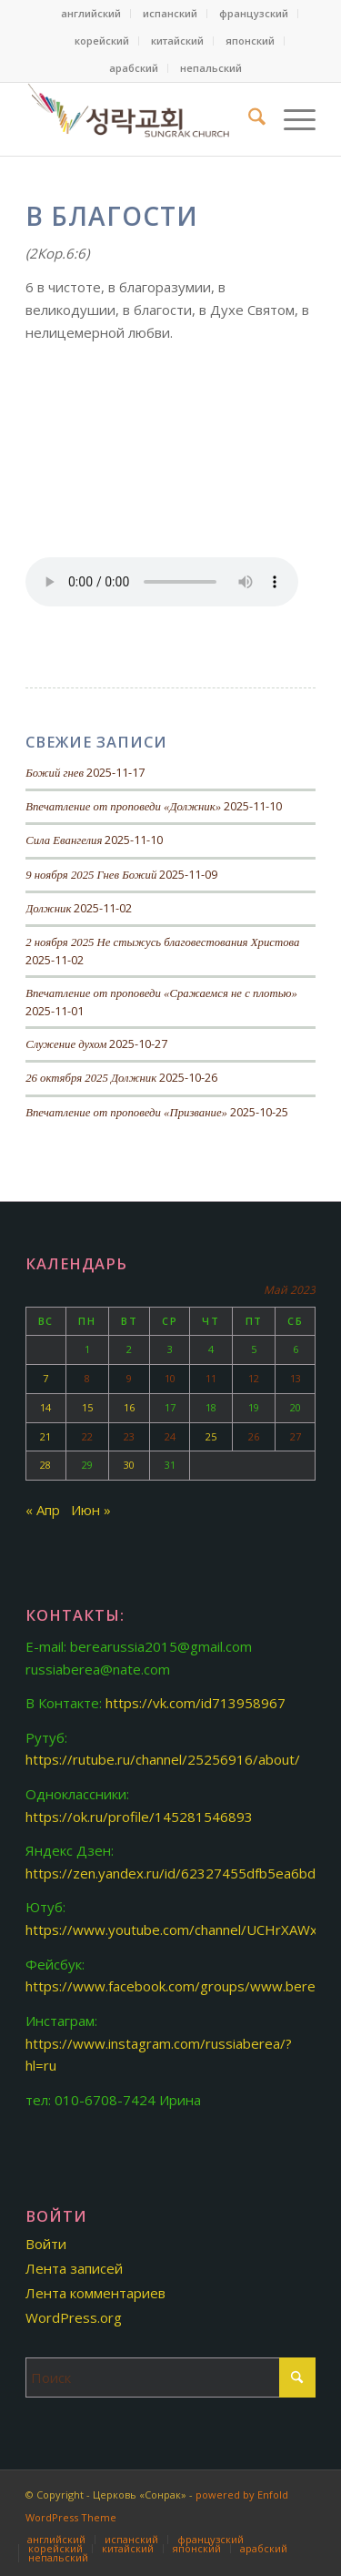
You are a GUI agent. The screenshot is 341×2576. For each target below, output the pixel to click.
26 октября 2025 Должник (90, 1078)
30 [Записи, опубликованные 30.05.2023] (129, 1464)
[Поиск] (248, 119)
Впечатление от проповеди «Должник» (123, 806)
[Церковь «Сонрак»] (141, 119)
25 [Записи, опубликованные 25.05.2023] (211, 1436)
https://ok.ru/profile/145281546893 (139, 1816)
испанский (170, 13)
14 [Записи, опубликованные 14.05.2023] (45, 1407)
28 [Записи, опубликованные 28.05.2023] (45, 1464)
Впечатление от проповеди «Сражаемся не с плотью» (161, 993)
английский (91, 13)
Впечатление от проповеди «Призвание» (126, 1112)
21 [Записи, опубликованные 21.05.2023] (45, 1436)
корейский (102, 40)
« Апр (42, 1510)
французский (253, 13)
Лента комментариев (95, 2293)
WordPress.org (73, 2317)
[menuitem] (91, 13)
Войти (45, 2244)
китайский (177, 40)
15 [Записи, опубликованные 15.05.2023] (87, 1407)
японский (250, 40)
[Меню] (291, 119)
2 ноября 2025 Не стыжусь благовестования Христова (162, 942)
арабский (133, 68)
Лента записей (74, 2268)
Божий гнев (54, 773)
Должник (48, 908)
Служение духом (65, 1044)
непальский (211, 68)
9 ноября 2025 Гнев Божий (90, 875)
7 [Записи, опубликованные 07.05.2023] (45, 1378)
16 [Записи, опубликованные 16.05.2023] (129, 1407)
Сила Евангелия (63, 840)
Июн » (91, 1510)
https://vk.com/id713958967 (195, 1703)
